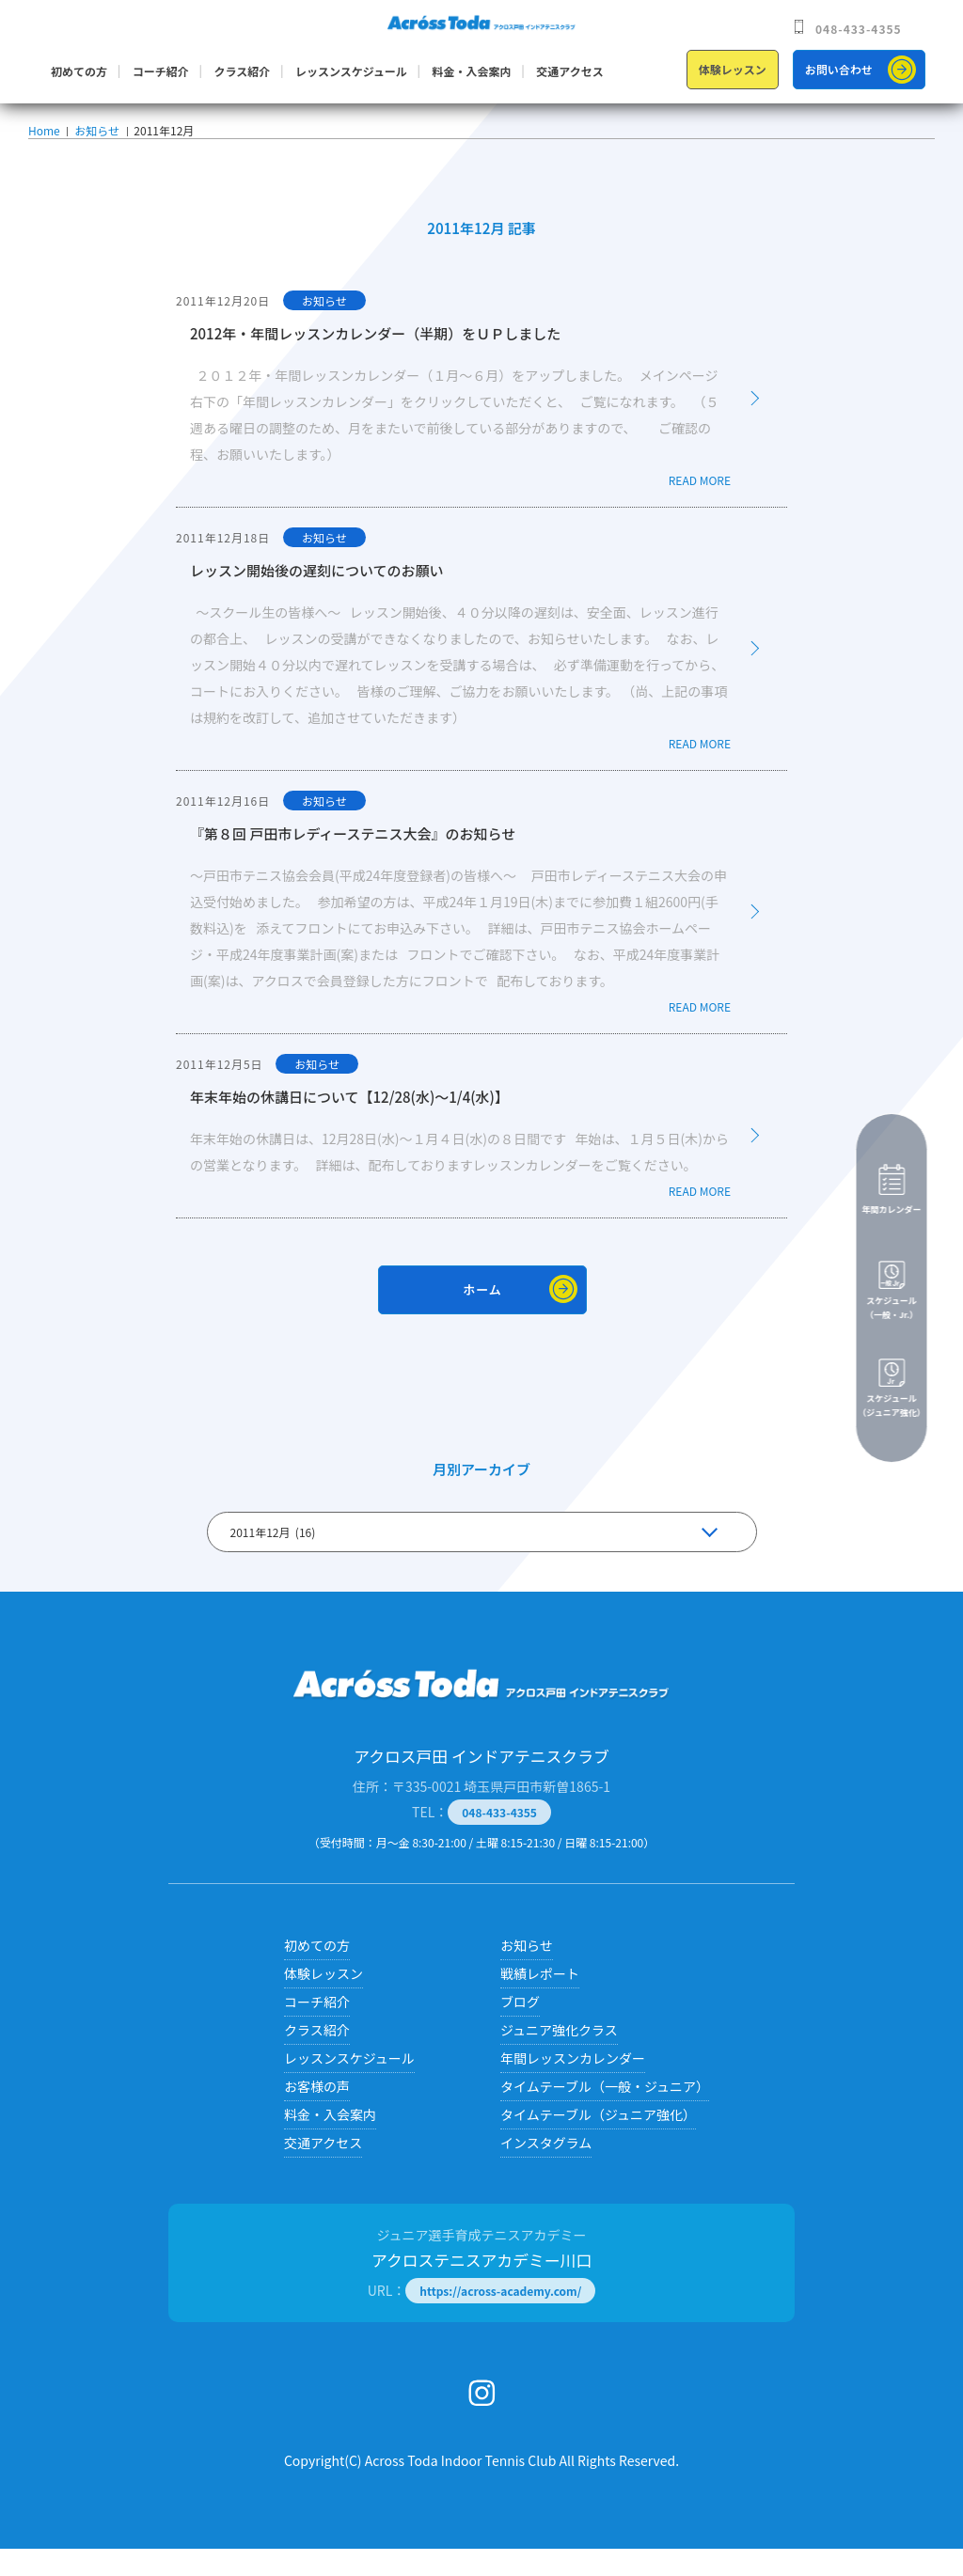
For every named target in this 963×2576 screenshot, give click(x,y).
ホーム (482, 1317)
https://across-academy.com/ (500, 2318)
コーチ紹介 (161, 71)
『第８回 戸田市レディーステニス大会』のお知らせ (352, 861)
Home (43, 143)
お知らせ (95, 143)
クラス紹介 (241, 71)
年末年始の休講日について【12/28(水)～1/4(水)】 (349, 1124)
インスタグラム (546, 2169)
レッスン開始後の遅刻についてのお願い (317, 597)
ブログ (520, 2028)
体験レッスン (732, 69)
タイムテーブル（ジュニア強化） (598, 2141)
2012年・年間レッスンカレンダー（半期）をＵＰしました (375, 360)
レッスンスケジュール (351, 71)
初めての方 (79, 71)
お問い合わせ (839, 69)
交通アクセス (569, 71)
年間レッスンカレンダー (572, 2085)
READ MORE (700, 507)
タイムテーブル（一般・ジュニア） (604, 2113)
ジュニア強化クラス (559, 2057)
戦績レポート (539, 2000)
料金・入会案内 (472, 71)
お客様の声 (317, 2113)
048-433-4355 (858, 29)
